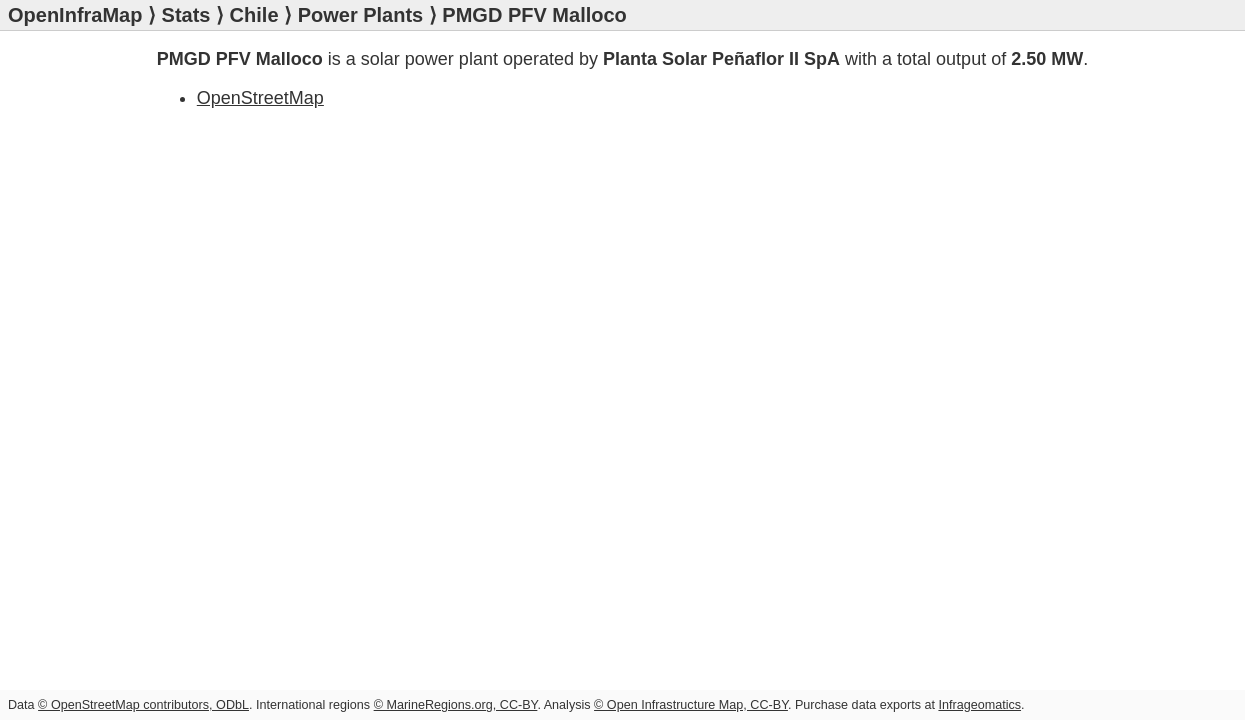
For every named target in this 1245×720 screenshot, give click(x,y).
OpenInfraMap (75, 15)
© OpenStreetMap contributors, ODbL (143, 705)
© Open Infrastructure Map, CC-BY (691, 705)
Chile (254, 15)
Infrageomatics (979, 705)
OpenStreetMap (260, 98)
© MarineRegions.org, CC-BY (456, 705)
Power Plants (361, 15)
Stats (186, 15)
